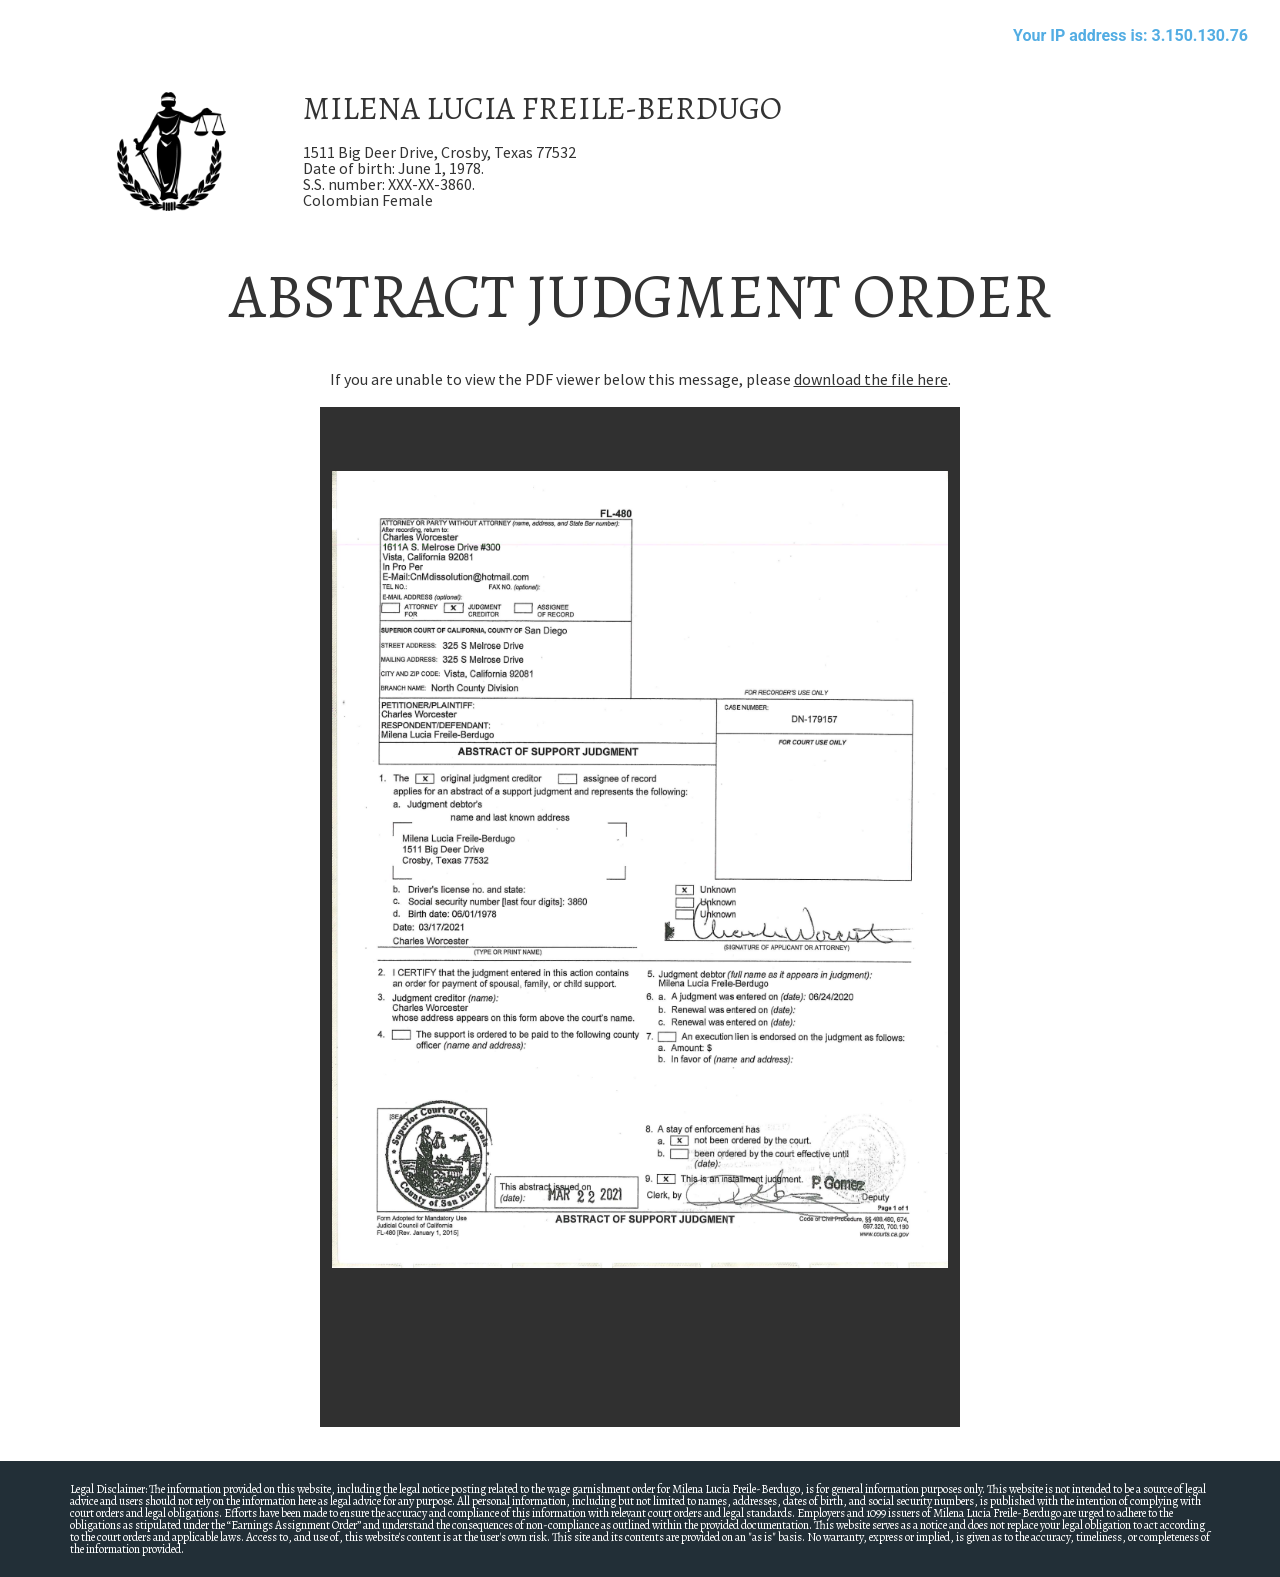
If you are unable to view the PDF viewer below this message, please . (640, 379)
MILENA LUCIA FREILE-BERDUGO (542, 108)
